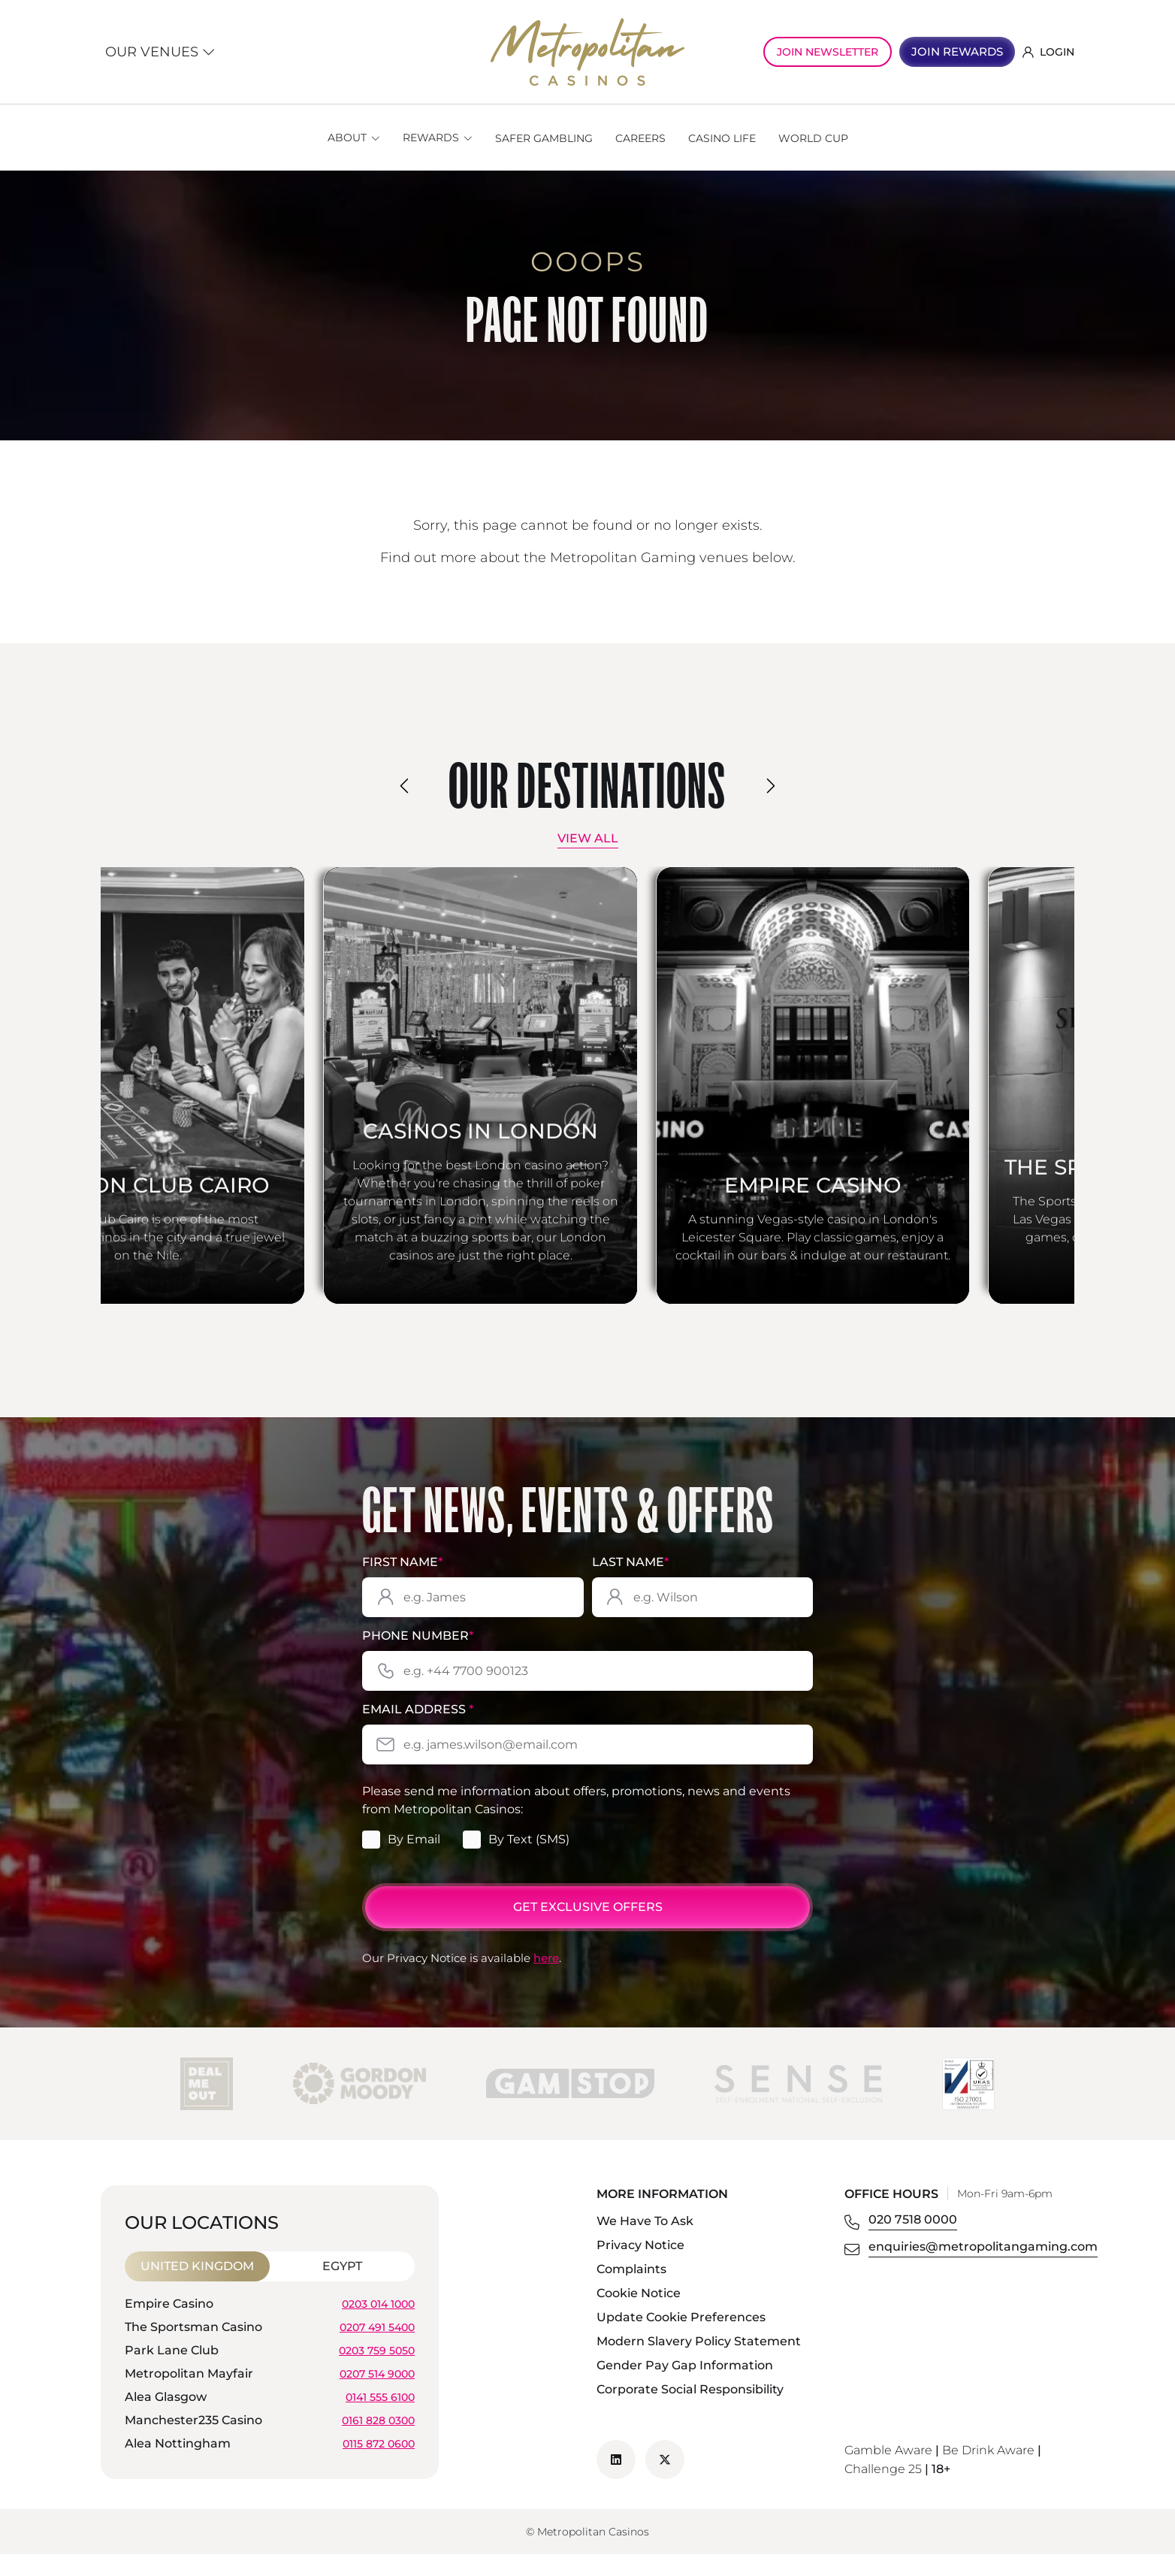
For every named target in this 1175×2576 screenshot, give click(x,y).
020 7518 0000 (912, 2241)
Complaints (631, 2291)
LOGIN (1048, 52)
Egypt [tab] (342, 2288)
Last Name (630, 1584)
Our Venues (160, 52)
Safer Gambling (544, 138)
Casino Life (722, 138)
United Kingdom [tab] (197, 2288)
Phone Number (417, 1657)
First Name (402, 1584)
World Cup (813, 138)
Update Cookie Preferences (681, 2339)
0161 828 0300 (378, 2441)
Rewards (431, 137)
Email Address (417, 1732)
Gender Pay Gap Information (685, 2387)
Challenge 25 (883, 2491)
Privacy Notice (640, 2267)
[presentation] (405, 786)
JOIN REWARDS (957, 51)
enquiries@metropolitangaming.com (983, 2268)
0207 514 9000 (377, 2395)
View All (587, 838)
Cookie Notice (639, 2315)
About (347, 137)
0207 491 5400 (377, 2348)
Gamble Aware (888, 2472)
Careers (640, 138)
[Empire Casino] (936, 1096)
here (546, 1980)
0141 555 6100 (380, 2418)
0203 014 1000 (378, 2325)
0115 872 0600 (379, 2465)
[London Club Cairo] (239, 1096)
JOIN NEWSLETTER (827, 52)
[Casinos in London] (587, 1096)
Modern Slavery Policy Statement (699, 2363)
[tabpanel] (270, 2397)
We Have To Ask (645, 2243)
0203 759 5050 (377, 2372)
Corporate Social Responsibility (690, 2411)
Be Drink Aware (988, 2472)
